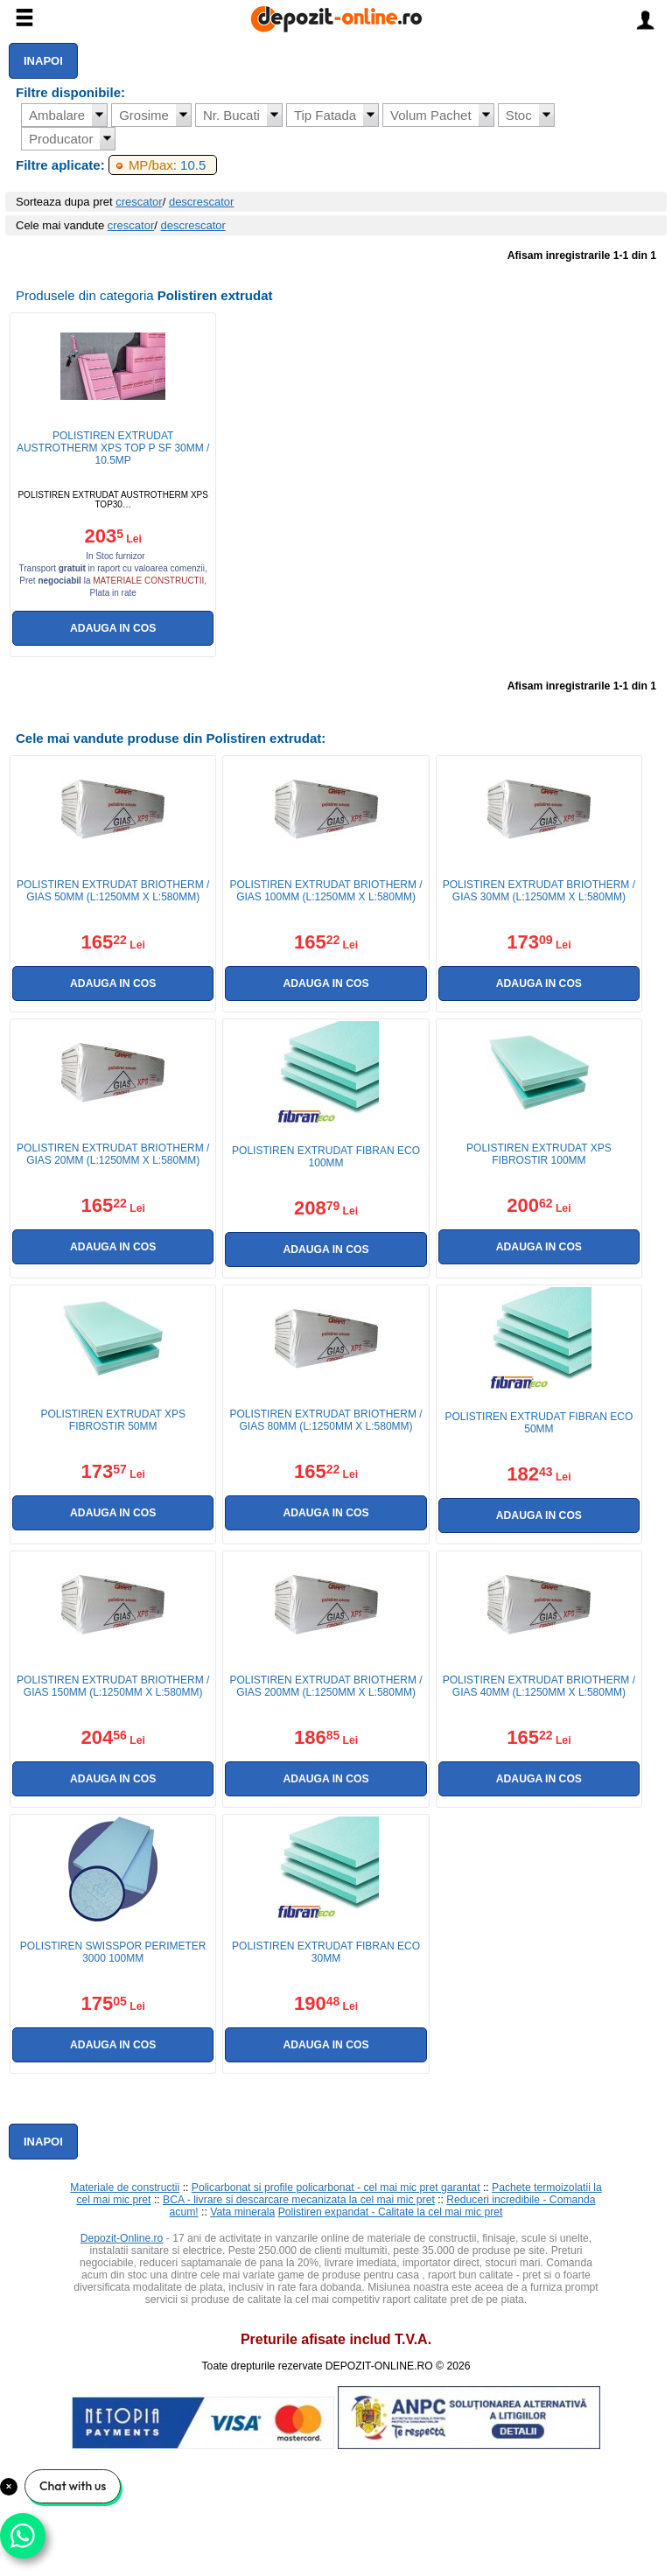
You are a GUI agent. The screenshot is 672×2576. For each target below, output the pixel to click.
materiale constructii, (149, 580)
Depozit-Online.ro (122, 2238)
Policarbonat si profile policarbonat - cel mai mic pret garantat (336, 2187)
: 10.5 (167, 165)
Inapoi (43, 60)
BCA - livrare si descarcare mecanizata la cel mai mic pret (299, 2200)
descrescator (201, 201)
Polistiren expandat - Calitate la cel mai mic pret (390, 2212)
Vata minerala (242, 2212)
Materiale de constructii (124, 2187)
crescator (139, 201)
